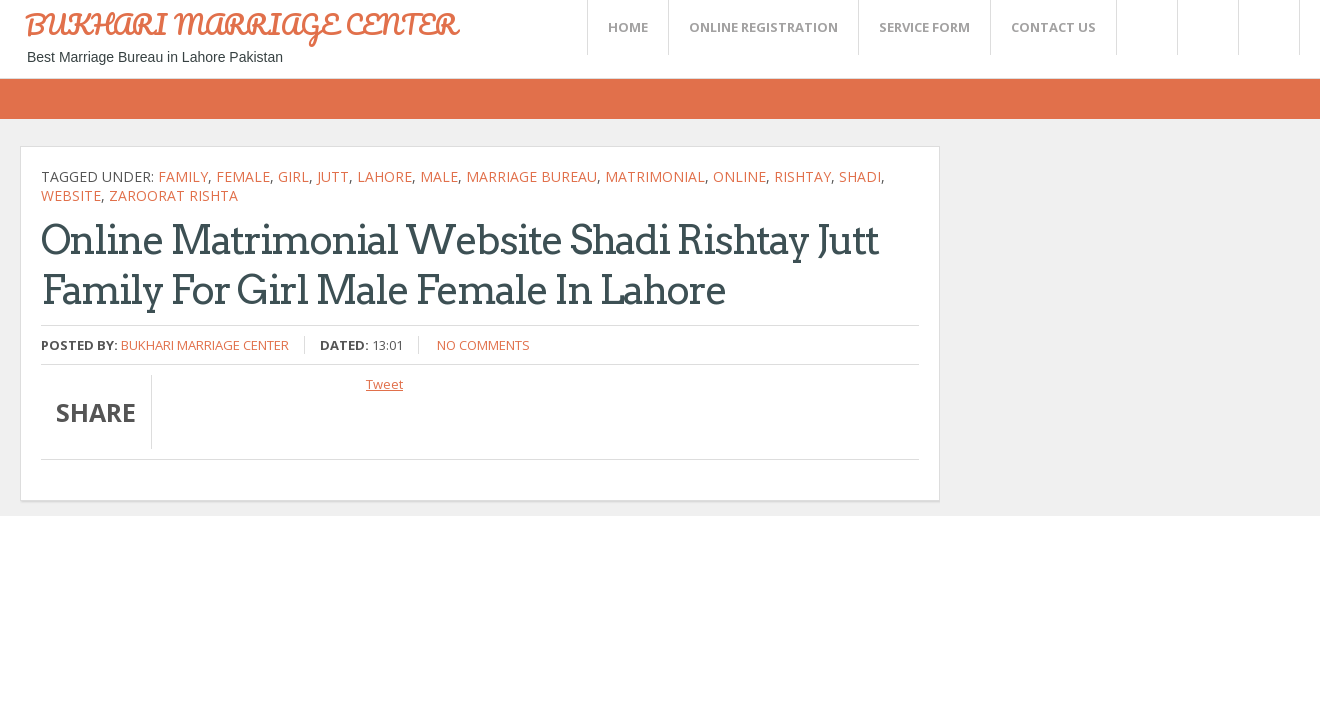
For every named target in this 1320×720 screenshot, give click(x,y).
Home (628, 27)
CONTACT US (1053, 27)
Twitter (1146, 27)
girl (293, 176)
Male (439, 176)
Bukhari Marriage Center (205, 345)
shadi (860, 176)
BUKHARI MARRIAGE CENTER (241, 24)
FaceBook (1265, 27)
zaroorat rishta (173, 195)
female (243, 176)
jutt (333, 176)
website (71, 195)
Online (739, 176)
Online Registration (763, 27)
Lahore (384, 176)
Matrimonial (655, 176)
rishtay (802, 176)
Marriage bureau (531, 176)
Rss (1207, 27)
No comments (483, 345)
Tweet (384, 384)
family (183, 176)
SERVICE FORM (924, 27)
